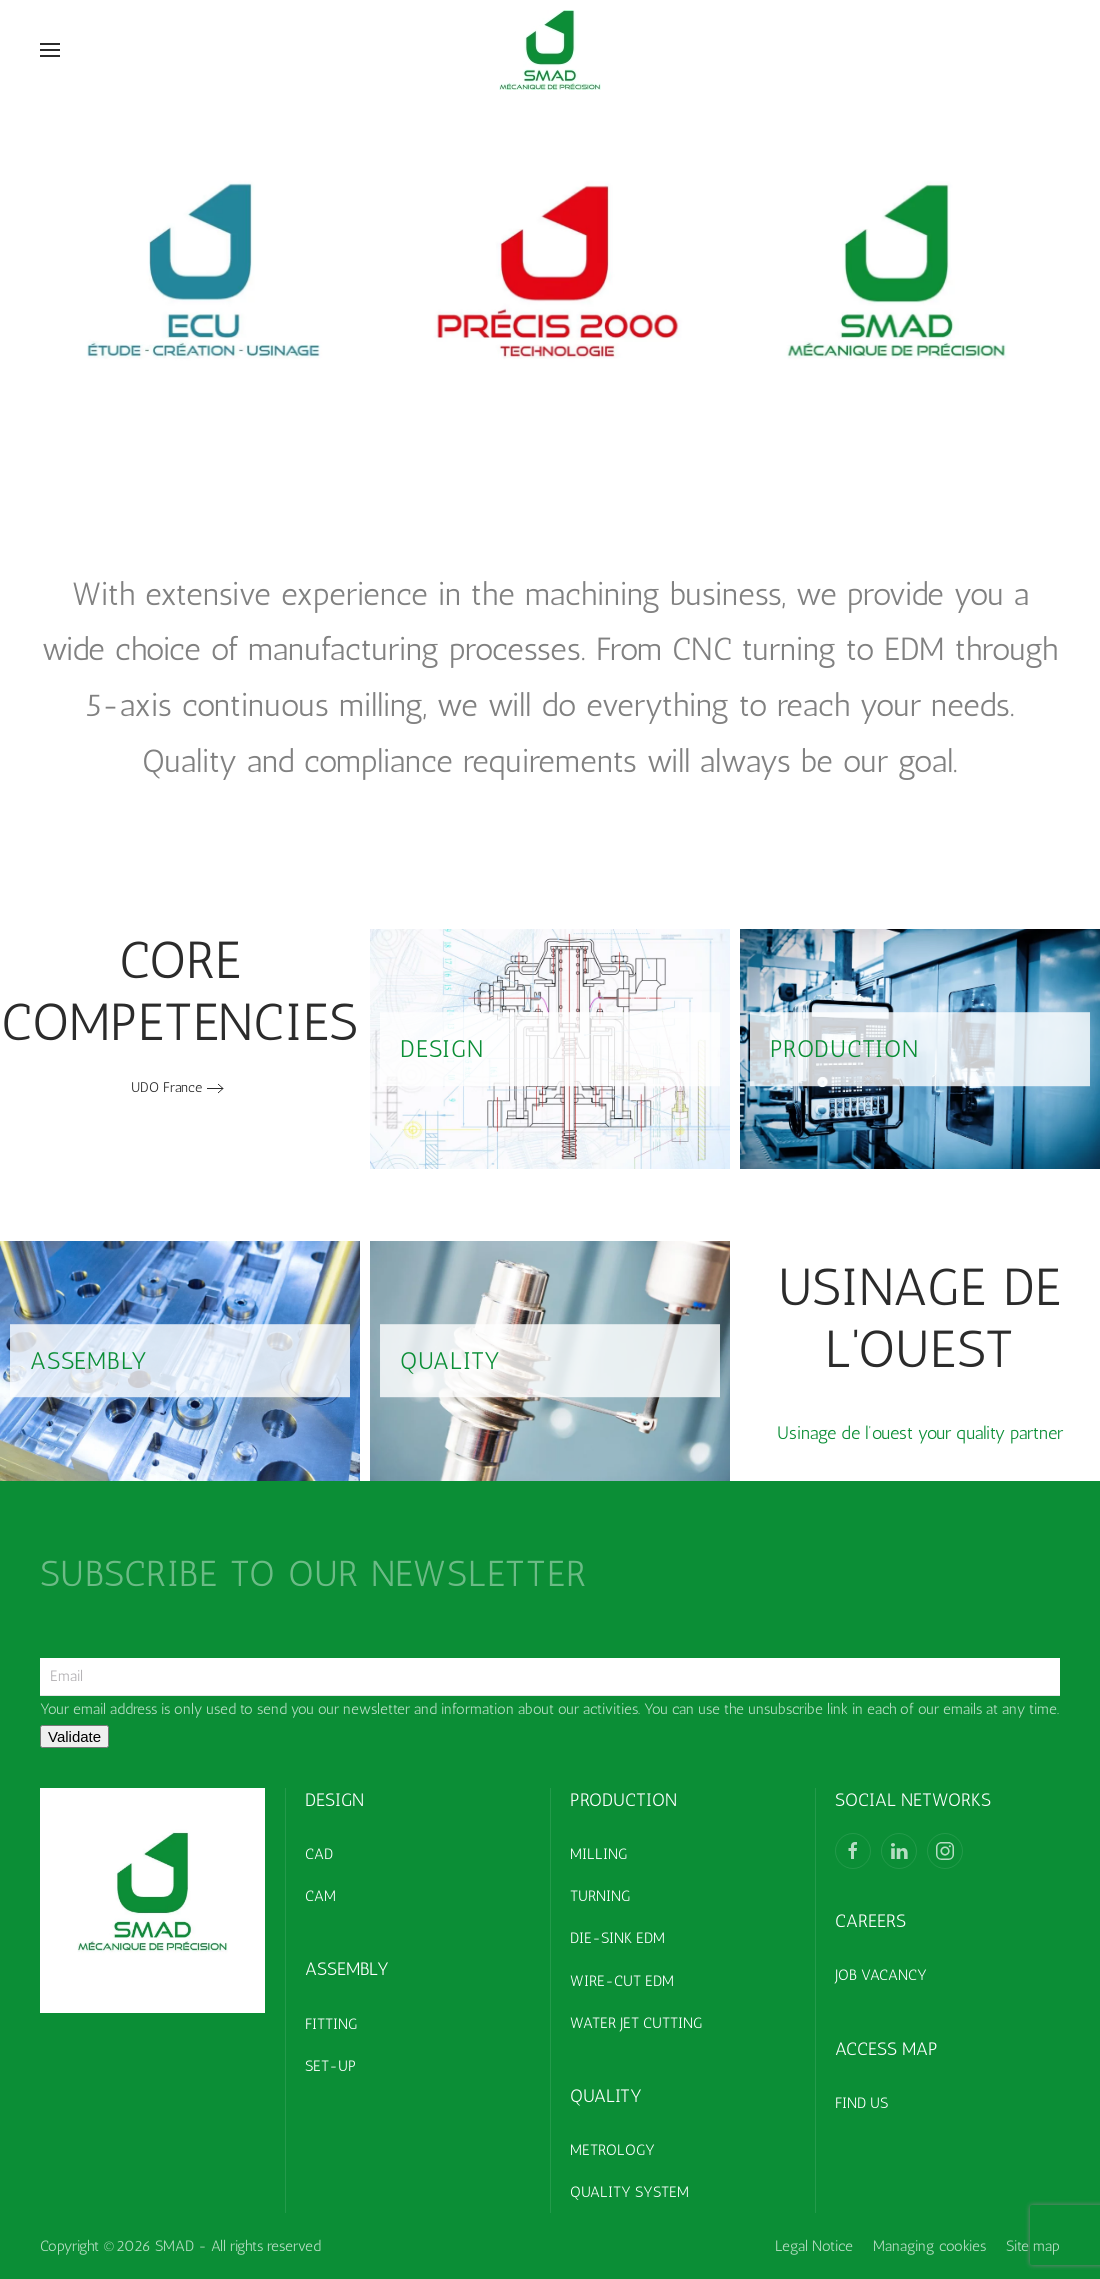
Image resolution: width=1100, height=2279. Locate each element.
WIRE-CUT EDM (622, 1981)
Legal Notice (814, 2246)
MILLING (598, 1854)
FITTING (331, 2024)
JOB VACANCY (881, 1975)
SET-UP (330, 2066)
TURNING (600, 1896)
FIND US (861, 2103)
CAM (320, 1896)
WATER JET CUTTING (636, 2023)
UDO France (166, 1087)
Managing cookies (929, 2246)
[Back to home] (550, 50)
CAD (319, 1854)
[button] (50, 50)
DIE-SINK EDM (617, 1938)
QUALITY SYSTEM (629, 2192)
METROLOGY (612, 2150)
